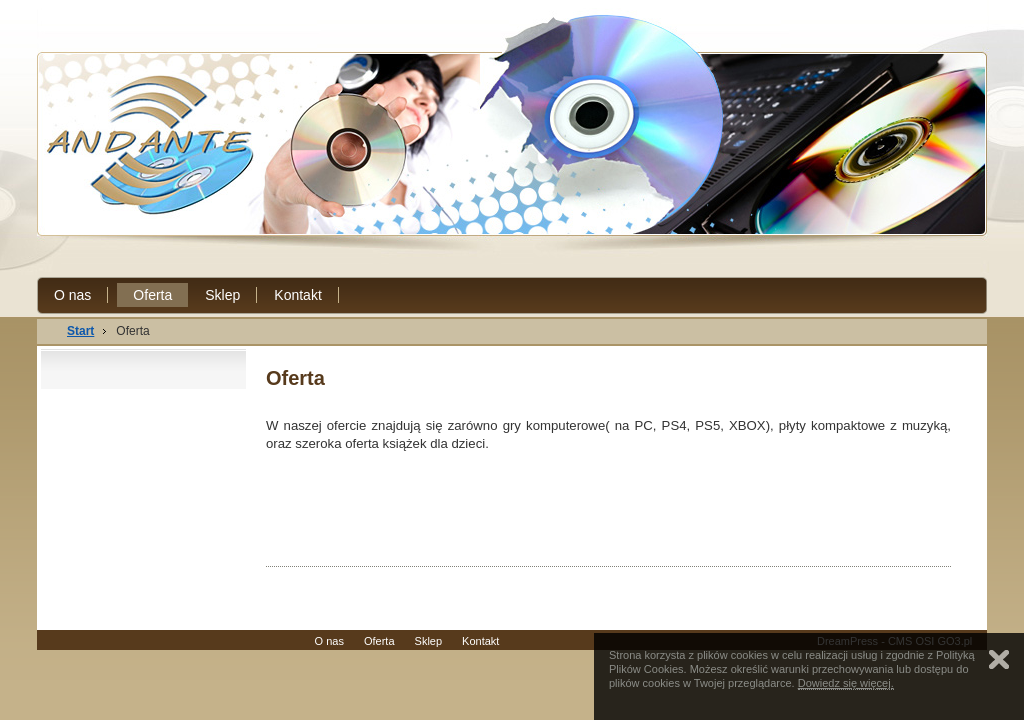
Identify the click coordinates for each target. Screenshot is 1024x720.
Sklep (222, 295)
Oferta (152, 295)
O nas (72, 295)
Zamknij (999, 659)
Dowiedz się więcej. (846, 683)
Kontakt (297, 295)
